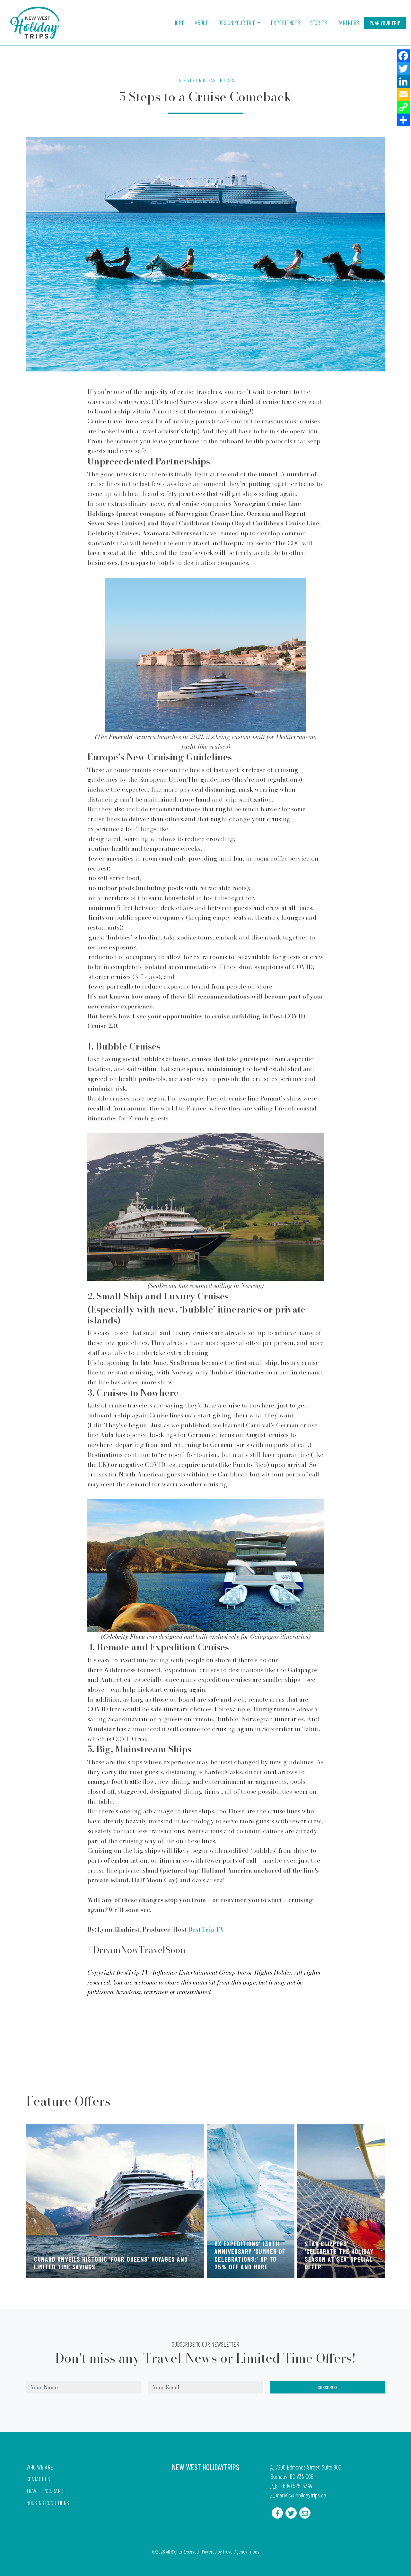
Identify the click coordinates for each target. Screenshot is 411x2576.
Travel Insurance (46, 2491)
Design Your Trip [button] (237, 22)
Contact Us (38, 2479)
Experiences (285, 22)
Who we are (39, 2467)
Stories (318, 22)
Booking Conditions (47, 2502)
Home (179, 22)
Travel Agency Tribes (241, 2552)
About (201, 22)
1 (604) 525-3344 (295, 2485)
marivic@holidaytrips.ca (301, 2495)
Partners (348, 22)
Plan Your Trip (385, 23)
